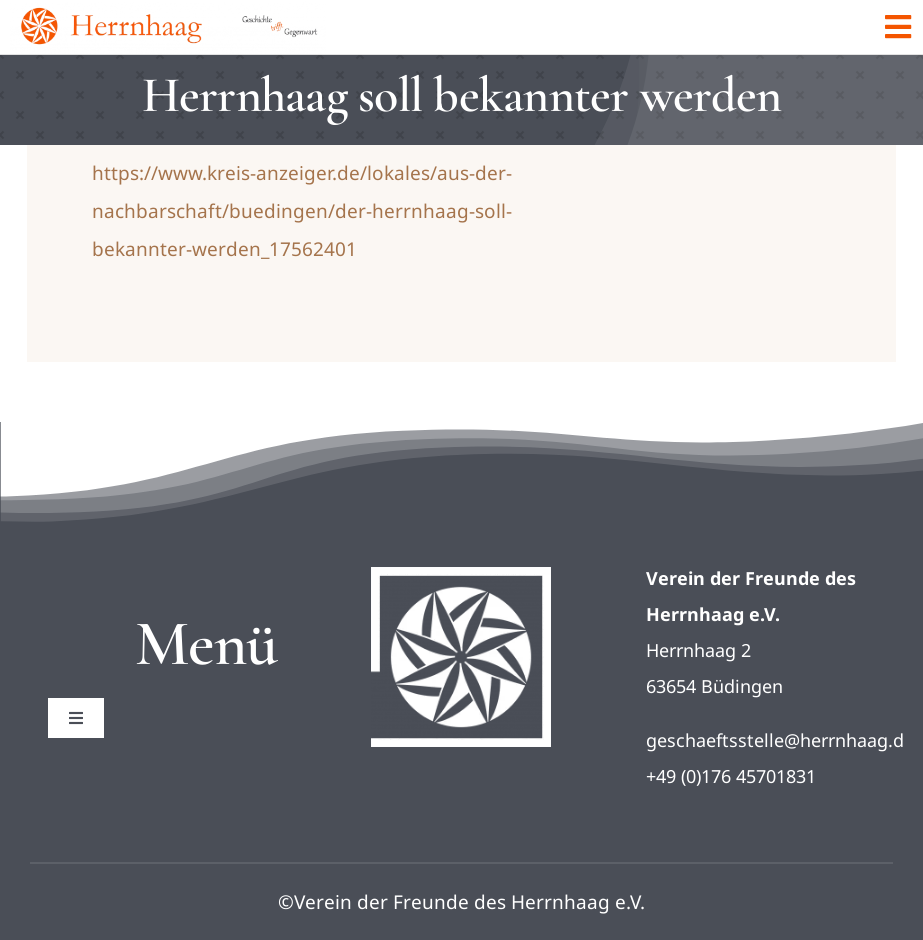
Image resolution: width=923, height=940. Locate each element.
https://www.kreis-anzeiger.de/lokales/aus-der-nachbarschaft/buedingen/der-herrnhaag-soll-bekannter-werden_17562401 (302, 211)
